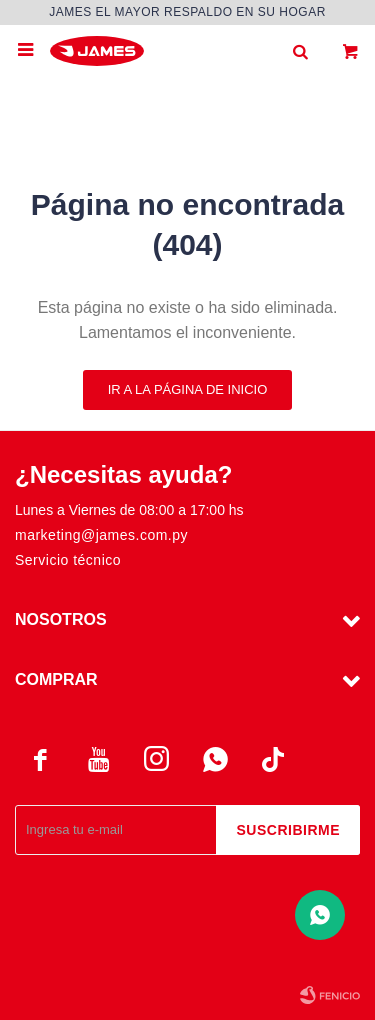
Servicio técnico (68, 560)
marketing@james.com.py (101, 535)
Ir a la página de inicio (188, 389)
